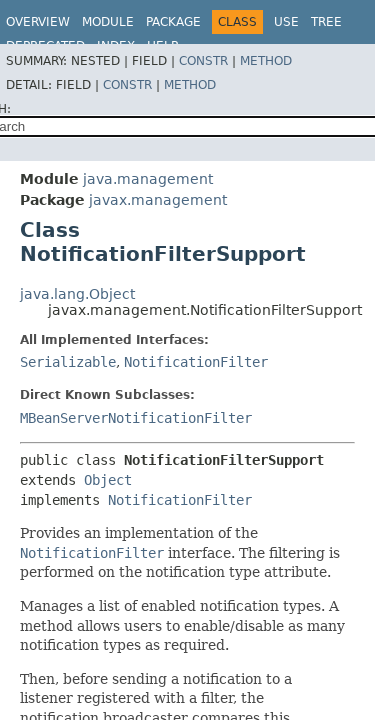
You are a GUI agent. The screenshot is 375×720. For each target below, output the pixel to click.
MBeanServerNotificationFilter (136, 418)
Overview (38, 22)
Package (173, 22)
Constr (203, 61)
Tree (326, 22)
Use (286, 22)
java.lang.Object (77, 294)
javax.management (158, 200)
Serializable (68, 362)
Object (108, 480)
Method (266, 61)
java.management (148, 179)
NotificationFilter (196, 362)
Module (108, 22)
